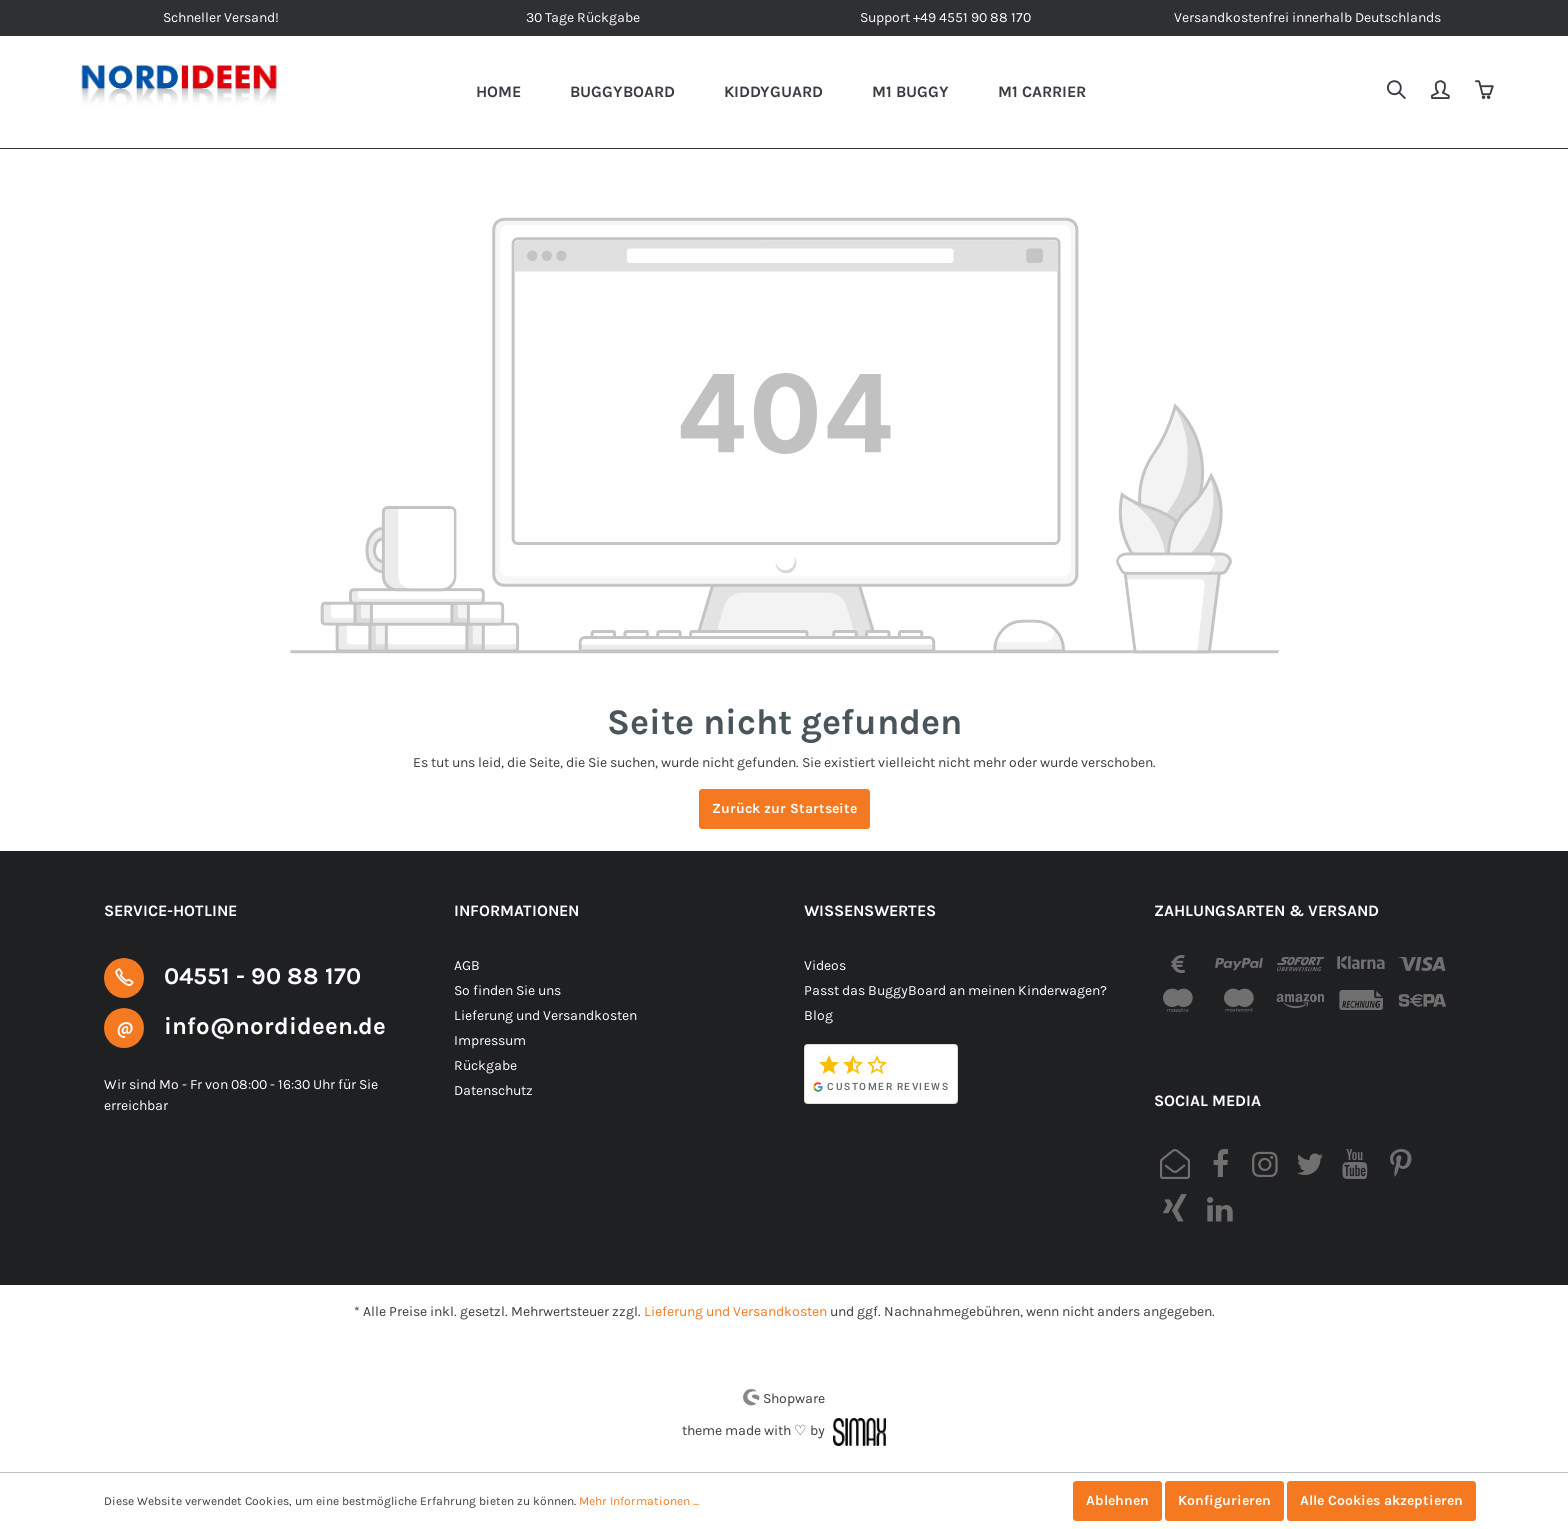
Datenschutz (493, 1090)
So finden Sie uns (507, 990)
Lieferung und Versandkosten (545, 1015)
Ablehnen (1117, 1500)
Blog (818, 1015)
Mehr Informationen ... (639, 1501)
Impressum (490, 1040)
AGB (467, 965)
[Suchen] (1398, 92)
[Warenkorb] (1486, 92)
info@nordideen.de (275, 1026)
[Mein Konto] (1442, 92)
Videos (825, 965)
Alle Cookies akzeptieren (1381, 1500)
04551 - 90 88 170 (262, 976)
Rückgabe (485, 1065)
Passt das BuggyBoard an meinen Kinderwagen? (955, 990)
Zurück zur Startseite (784, 808)
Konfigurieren (1224, 1500)
